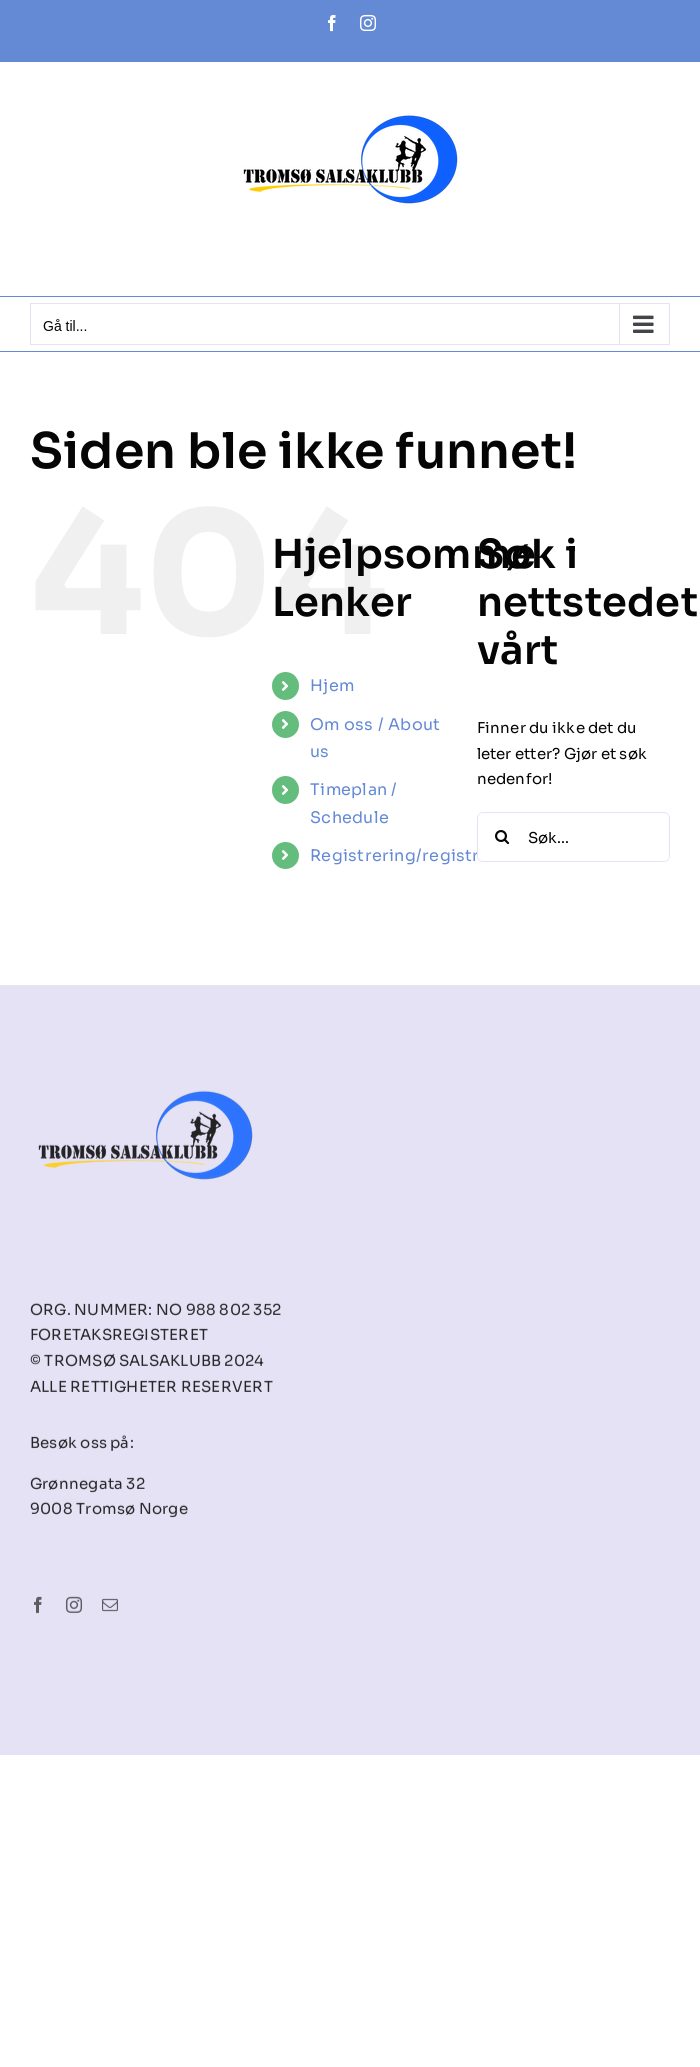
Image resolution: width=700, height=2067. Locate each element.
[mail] (110, 1609)
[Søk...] (573, 837)
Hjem (332, 685)
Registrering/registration (416, 855)
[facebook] (38, 1609)
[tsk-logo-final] (145, 1068)
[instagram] (74, 1609)
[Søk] (502, 837)
